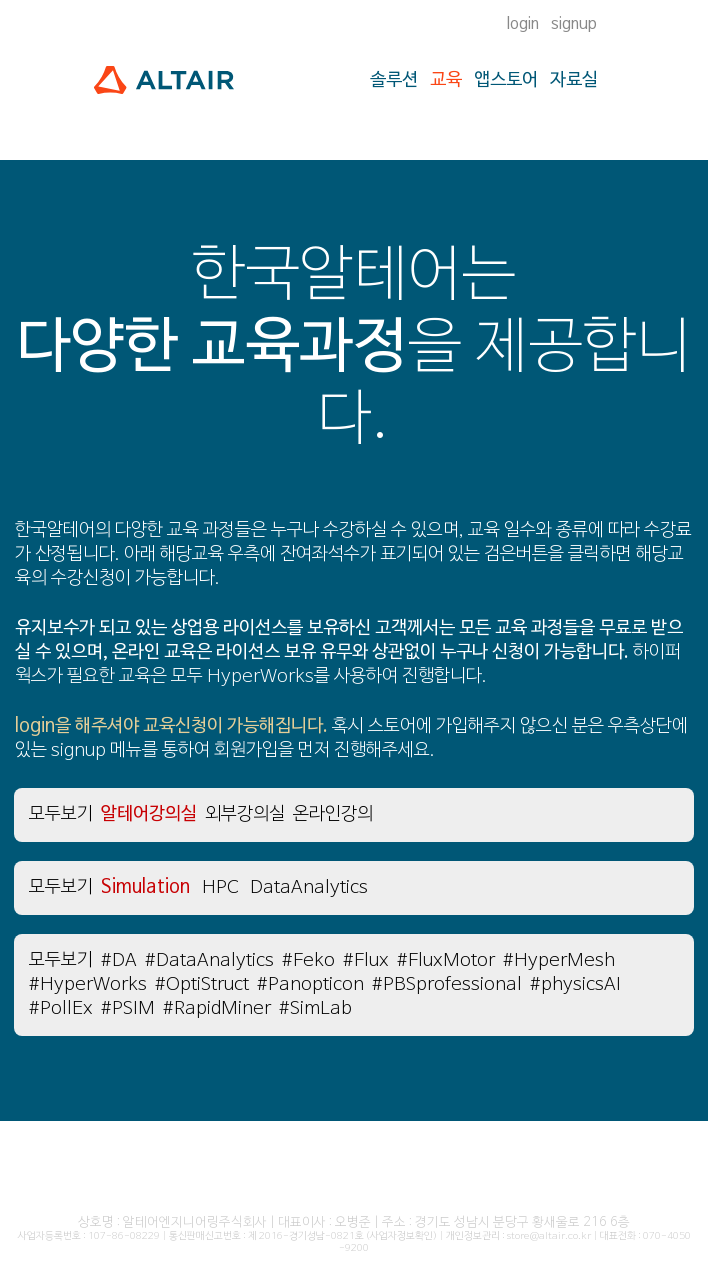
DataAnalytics (309, 887)
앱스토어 (506, 80)
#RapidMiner (217, 1008)
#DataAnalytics (209, 960)
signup (574, 24)
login (523, 24)
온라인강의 (333, 814)
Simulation (145, 887)
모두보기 (61, 814)
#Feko (308, 960)
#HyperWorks (88, 984)
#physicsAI (575, 984)
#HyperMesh (559, 960)
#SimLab (315, 1008)
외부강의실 (245, 814)
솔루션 (394, 80)
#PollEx (61, 1008)
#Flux (366, 960)
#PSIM (128, 1008)
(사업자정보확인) (401, 1236)
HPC (220, 887)
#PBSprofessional (447, 984)
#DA (119, 960)
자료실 (574, 80)
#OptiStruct (202, 984)
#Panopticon (310, 984)
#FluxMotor (446, 960)
